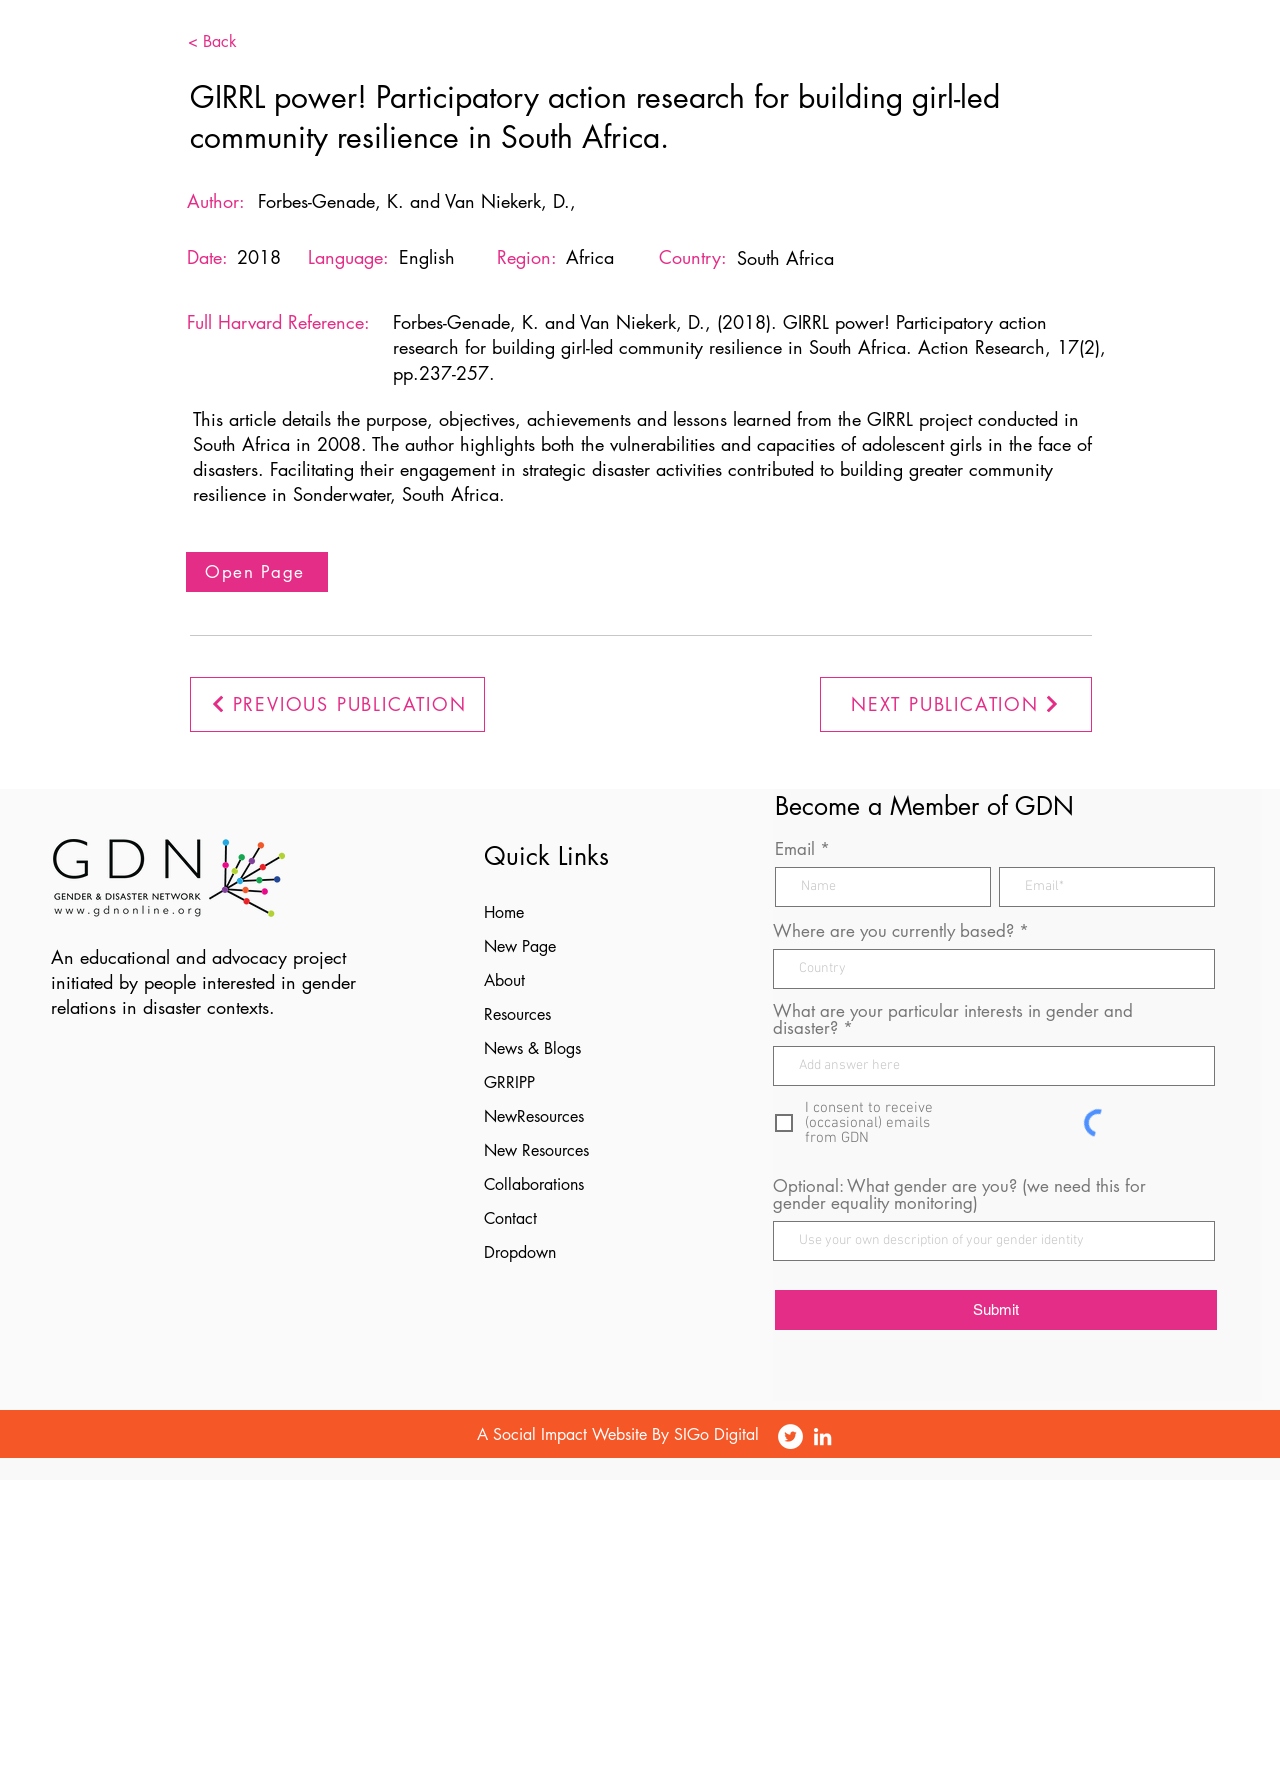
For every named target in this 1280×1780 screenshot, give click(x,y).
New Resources (536, 1150)
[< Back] (243, 42)
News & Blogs (532, 1048)
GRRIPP (509, 1082)
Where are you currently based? (893, 931)
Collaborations (534, 1184)
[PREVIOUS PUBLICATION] (337, 704)
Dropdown (520, 1252)
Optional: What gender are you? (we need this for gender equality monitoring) (959, 1195)
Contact (510, 1218)
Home (504, 912)
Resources (517, 1014)
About (504, 980)
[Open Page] (257, 572)
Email (795, 849)
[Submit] (996, 1310)
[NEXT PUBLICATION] (956, 704)
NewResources (534, 1116)
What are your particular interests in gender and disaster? (953, 1020)
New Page (520, 946)
